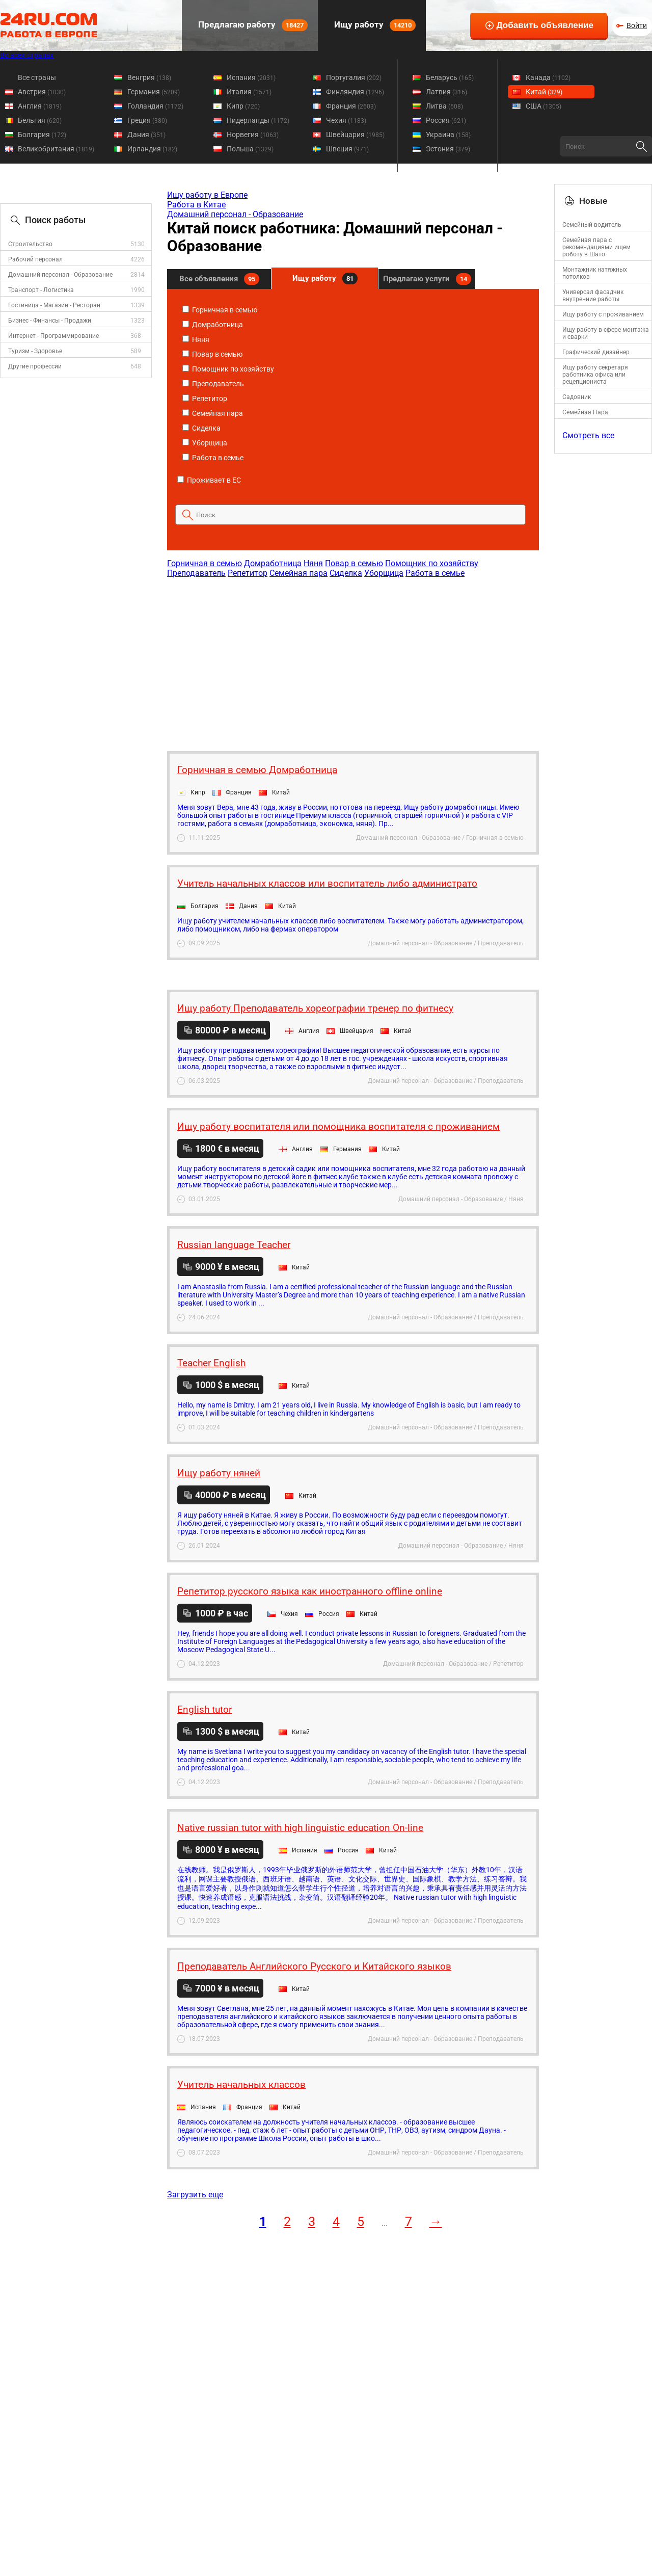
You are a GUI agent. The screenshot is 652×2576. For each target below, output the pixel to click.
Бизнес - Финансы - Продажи (49, 320)
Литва (444, 106)
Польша (250, 149)
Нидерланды (258, 120)
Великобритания (56, 149)
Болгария (42, 134)
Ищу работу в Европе (207, 195)
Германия (153, 92)
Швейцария (355, 134)
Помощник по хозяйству (228, 369)
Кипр (243, 106)
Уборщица (204, 443)
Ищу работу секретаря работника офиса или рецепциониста (595, 374)
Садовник (576, 397)
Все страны (37, 77)
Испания (251, 77)
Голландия (155, 106)
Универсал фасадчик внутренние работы (592, 295)
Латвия (446, 92)
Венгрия (149, 77)
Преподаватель (213, 384)
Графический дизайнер (596, 352)
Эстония (448, 149)
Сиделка (201, 428)
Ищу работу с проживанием (603, 314)
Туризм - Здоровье (35, 351)
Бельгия (40, 120)
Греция (147, 120)
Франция (351, 106)
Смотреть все (588, 435)
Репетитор (204, 398)
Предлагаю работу (252, 25)
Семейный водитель (591, 224)
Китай (544, 92)
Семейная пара (212, 413)
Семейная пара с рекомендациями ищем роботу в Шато (596, 247)
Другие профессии (35, 366)
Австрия (42, 92)
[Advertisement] (352, 659)
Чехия (346, 120)
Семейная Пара (585, 412)
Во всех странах (26, 55)
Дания (146, 134)
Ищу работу (374, 25)
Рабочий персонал (35, 259)
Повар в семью (212, 354)
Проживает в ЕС (209, 480)
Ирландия (152, 149)
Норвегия (253, 134)
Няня (195, 339)
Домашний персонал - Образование (60, 274)
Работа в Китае (196, 204)
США (543, 106)
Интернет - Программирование (53, 335)
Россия (446, 120)
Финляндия (355, 92)
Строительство (30, 244)
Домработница (212, 325)
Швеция (347, 149)
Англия (40, 106)
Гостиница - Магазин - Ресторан (54, 305)
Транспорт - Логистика (41, 290)
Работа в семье (212, 458)
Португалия (354, 77)
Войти (637, 25)
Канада (548, 77)
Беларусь (450, 77)
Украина (448, 134)
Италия (249, 92)
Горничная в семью (219, 310)
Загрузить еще (195, 2194)
